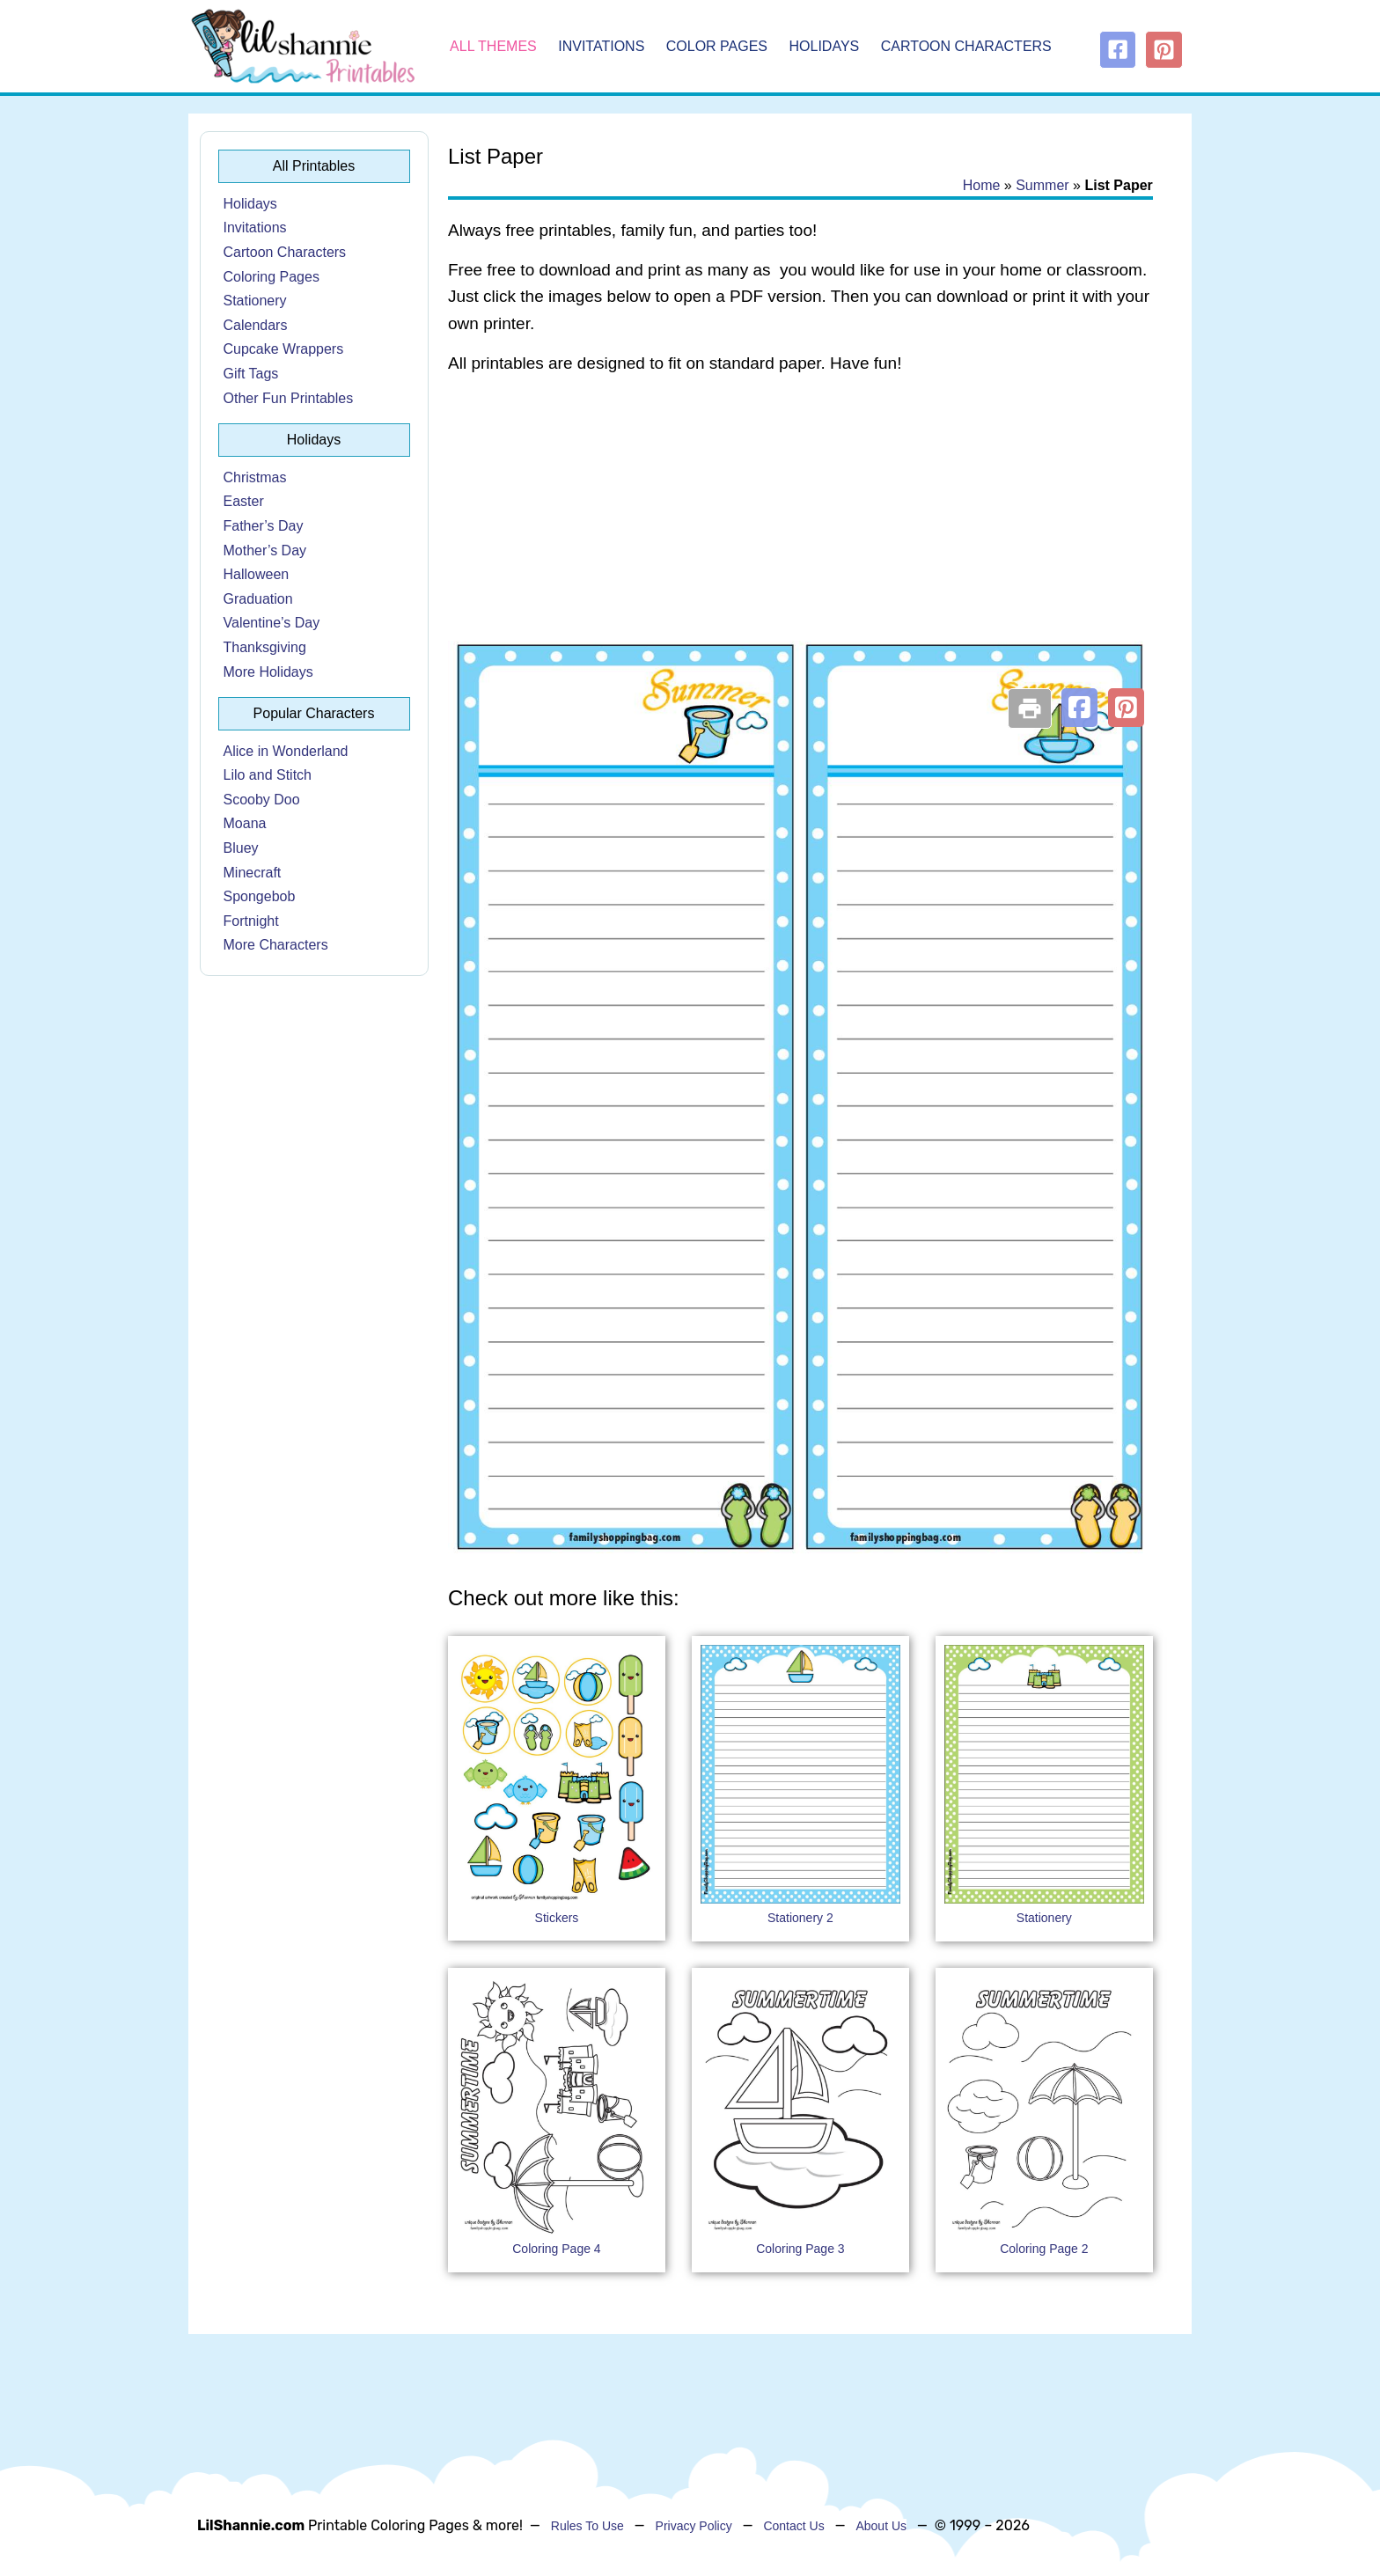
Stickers (557, 1918)
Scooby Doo (262, 799)
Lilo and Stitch (268, 774)
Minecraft (253, 872)
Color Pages (716, 46)
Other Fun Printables (289, 398)
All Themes (493, 46)
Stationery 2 (800, 1918)
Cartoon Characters (966, 46)
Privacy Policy (694, 2526)
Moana (245, 823)
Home (982, 185)
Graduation (258, 598)
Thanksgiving (265, 647)
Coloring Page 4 (556, 2249)
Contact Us (793, 2526)
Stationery (255, 300)
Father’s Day (264, 525)
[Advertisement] (800, 530)
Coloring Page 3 (800, 2249)
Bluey (241, 847)
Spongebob (260, 896)
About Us (881, 2526)
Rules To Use (587, 2526)
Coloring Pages (271, 276)
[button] (1079, 707)
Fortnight (251, 921)
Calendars (256, 325)
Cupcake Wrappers (284, 348)
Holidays (824, 46)
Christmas (255, 477)
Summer (1042, 185)
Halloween (257, 574)
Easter (244, 501)
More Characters (276, 944)
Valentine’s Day (272, 622)
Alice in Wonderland (286, 751)
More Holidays (268, 671)
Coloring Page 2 (1044, 2249)
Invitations (601, 46)
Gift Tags (251, 373)
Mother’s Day (265, 550)
